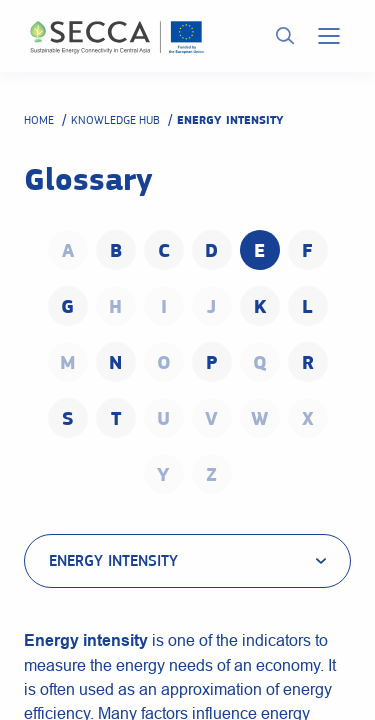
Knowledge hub (115, 120)
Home (39, 120)
